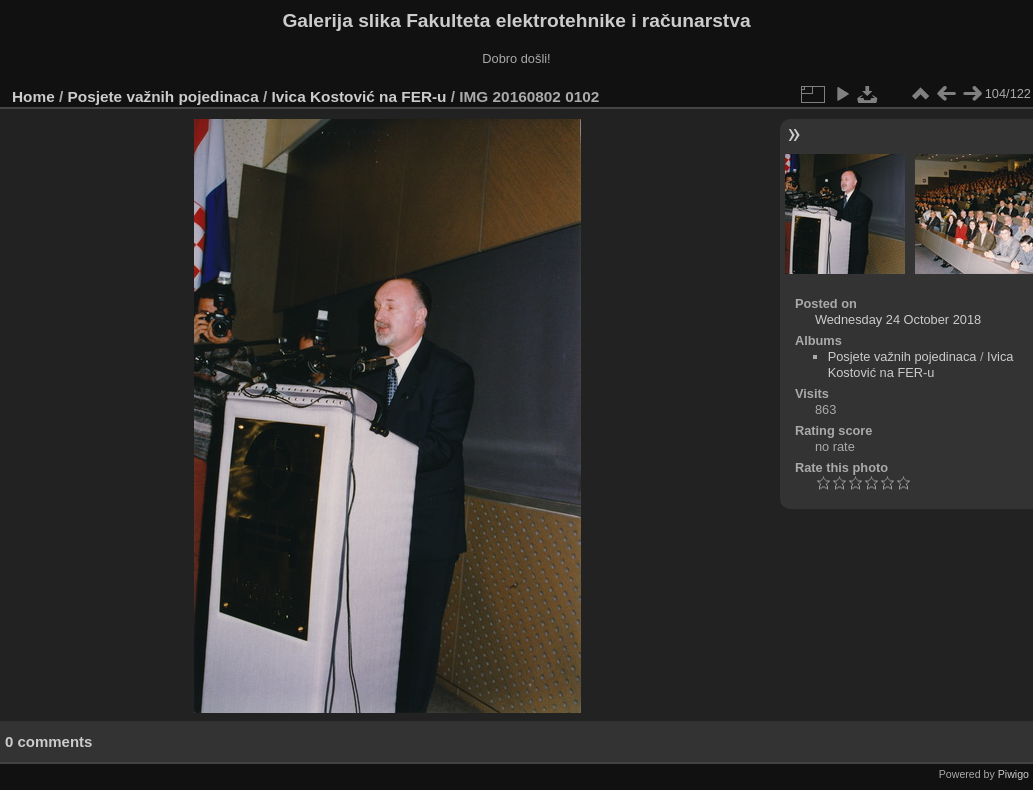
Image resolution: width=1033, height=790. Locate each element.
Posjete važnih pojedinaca (163, 96)
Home (33, 96)
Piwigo (1013, 774)
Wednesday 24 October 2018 (898, 319)
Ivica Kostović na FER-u (359, 96)
